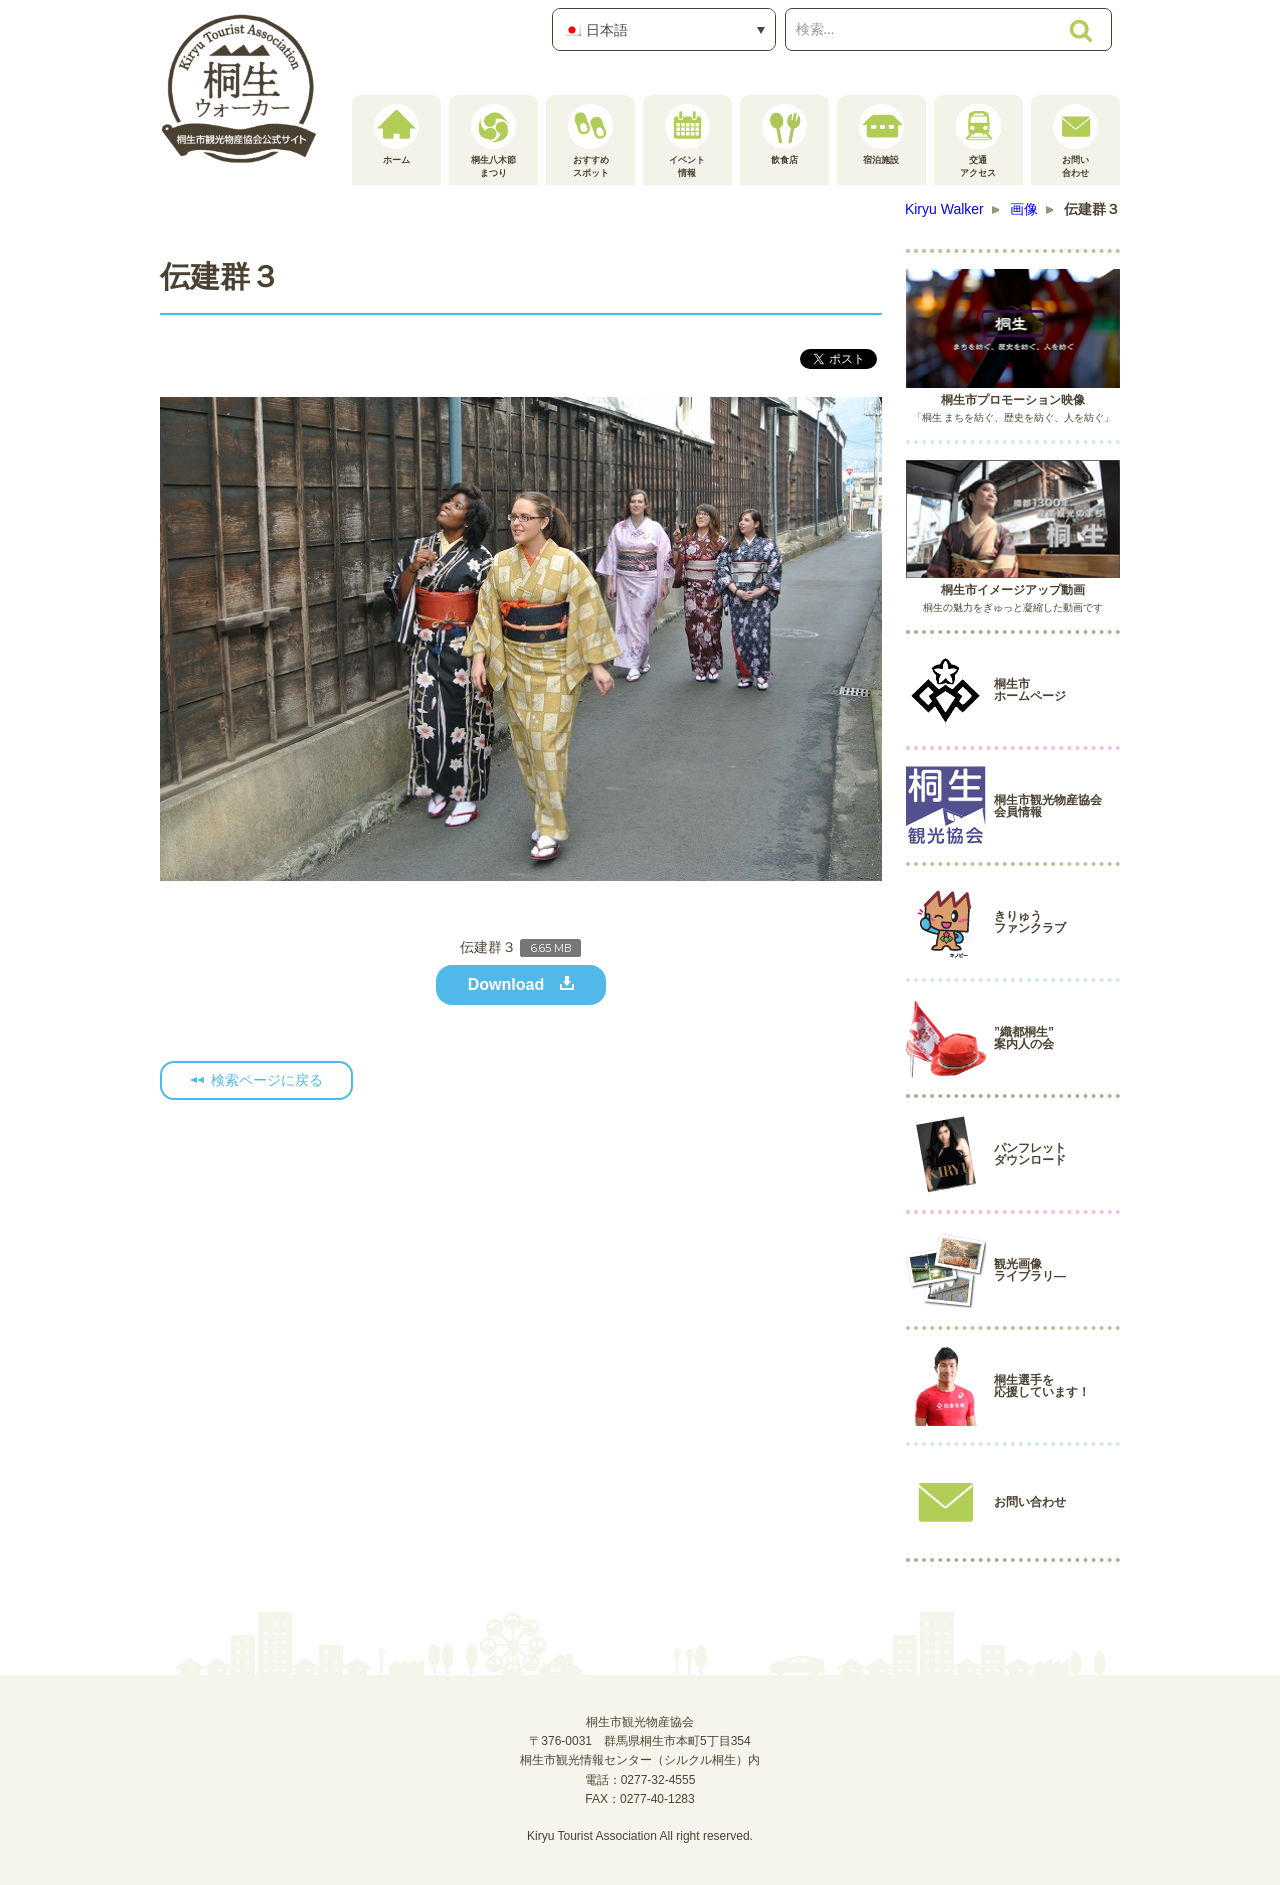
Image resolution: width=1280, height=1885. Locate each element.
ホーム (396, 134)
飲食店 (784, 134)
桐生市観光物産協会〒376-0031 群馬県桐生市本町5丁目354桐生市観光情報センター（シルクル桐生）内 (640, 1741)
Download (506, 984)
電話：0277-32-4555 (640, 1780)
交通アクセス (978, 141)
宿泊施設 (881, 134)
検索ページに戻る (267, 1080)
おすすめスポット (590, 141)
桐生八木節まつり (493, 141)
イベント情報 (687, 141)
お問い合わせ (1075, 141)
